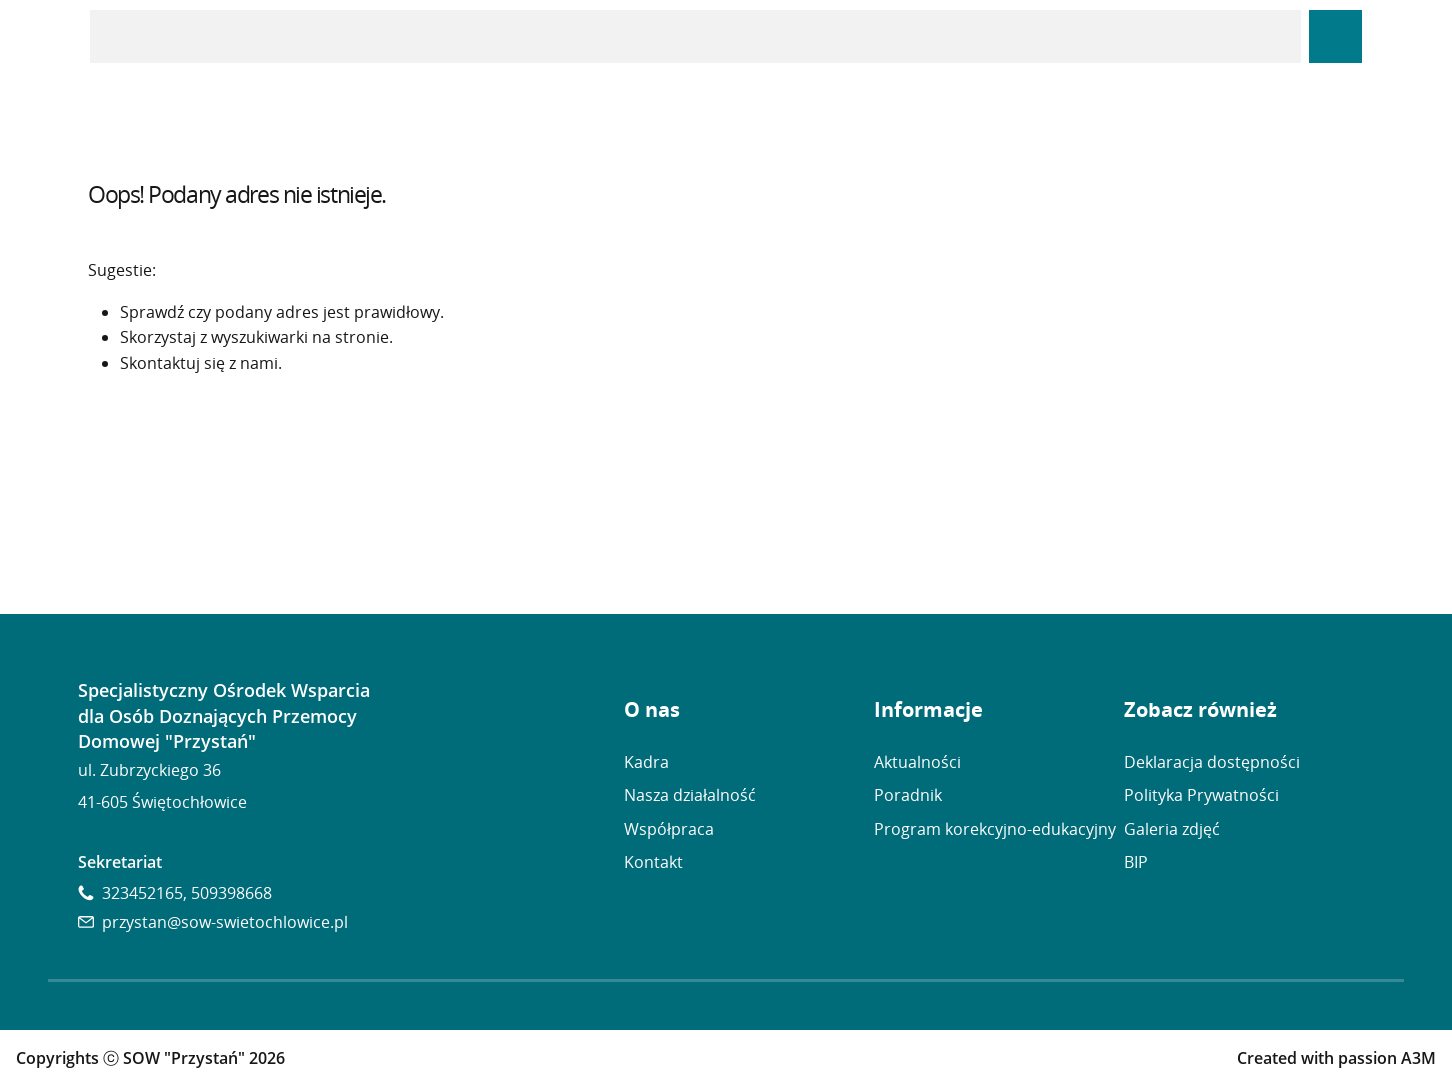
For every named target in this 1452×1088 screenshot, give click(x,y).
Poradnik (908, 795)
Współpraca (669, 829)
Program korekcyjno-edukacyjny (995, 829)
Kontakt (653, 862)
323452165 (142, 893)
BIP (1136, 862)
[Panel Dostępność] (1335, 36)
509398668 (231, 893)
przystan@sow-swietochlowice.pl (225, 922)
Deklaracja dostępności (1212, 762)
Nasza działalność (690, 795)
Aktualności (917, 762)
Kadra (646, 762)
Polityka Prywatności (1201, 795)
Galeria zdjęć (1172, 829)
